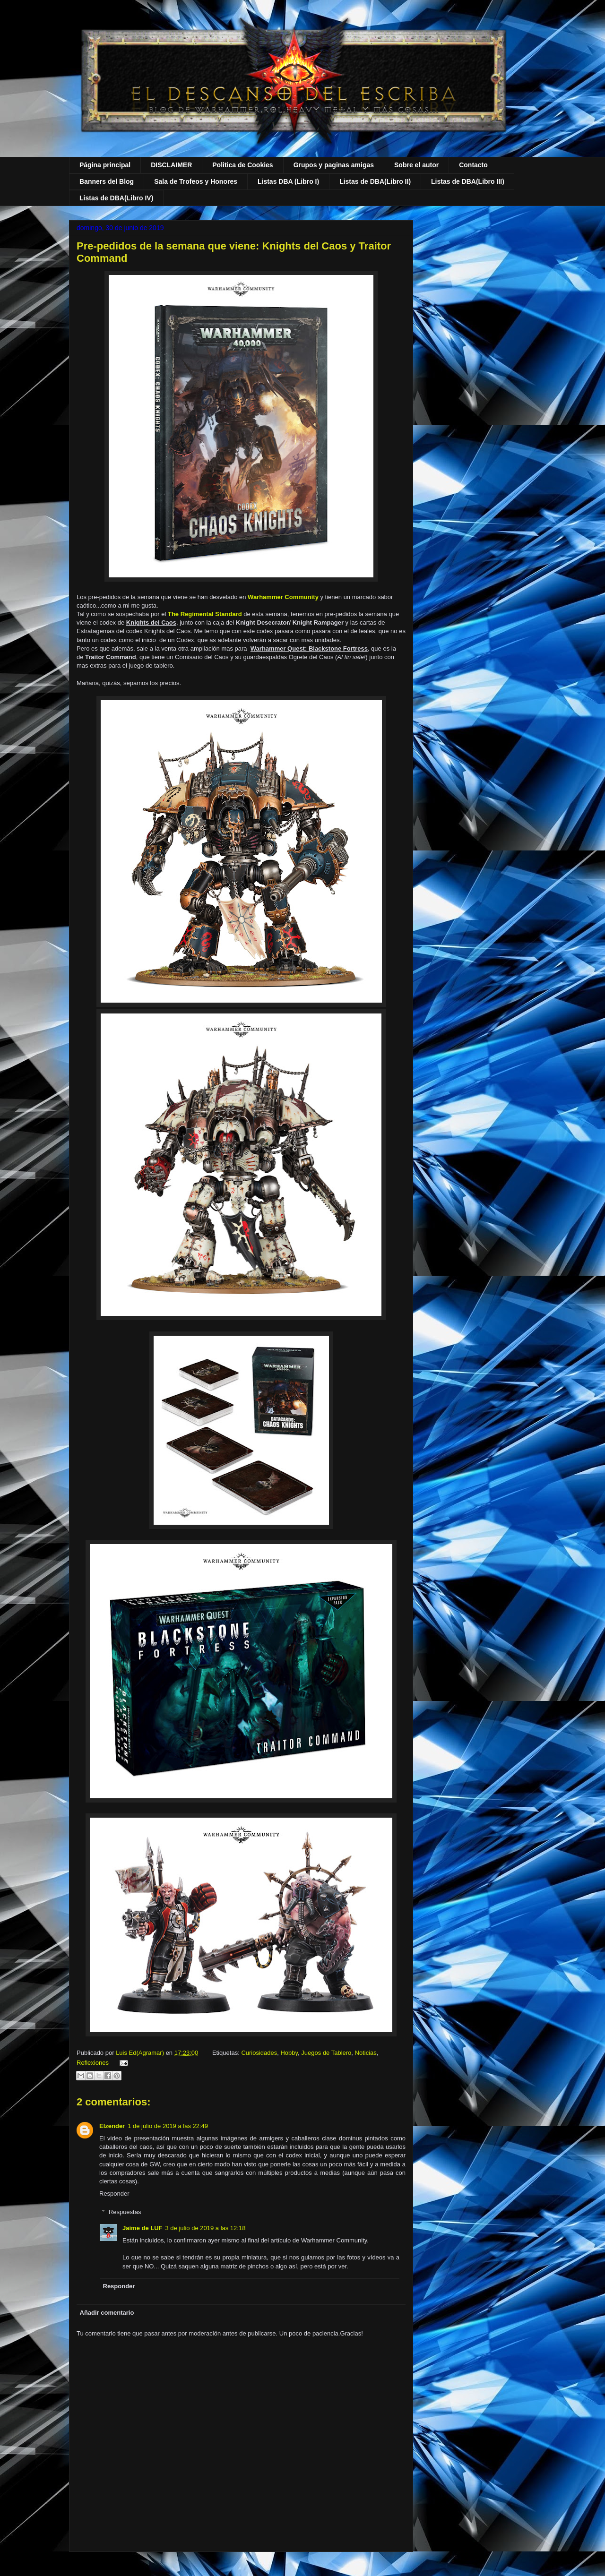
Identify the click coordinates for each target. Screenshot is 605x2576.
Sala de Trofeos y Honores (195, 181)
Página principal (104, 165)
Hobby (289, 2052)
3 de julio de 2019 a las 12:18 (205, 2228)
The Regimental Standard (205, 614)
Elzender (112, 2125)
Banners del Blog (106, 181)
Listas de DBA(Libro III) (467, 181)
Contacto (473, 165)
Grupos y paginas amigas (334, 165)
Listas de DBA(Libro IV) (116, 198)
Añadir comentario (107, 2312)
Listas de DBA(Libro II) (375, 181)
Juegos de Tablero (326, 2052)
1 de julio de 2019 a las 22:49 (168, 2125)
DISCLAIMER (171, 165)
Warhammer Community (284, 597)
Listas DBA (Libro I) (288, 181)
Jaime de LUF (142, 2228)
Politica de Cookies (242, 165)
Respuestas (125, 2211)
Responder (114, 2193)
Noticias (366, 2052)
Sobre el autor (416, 165)
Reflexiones (93, 2062)
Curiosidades (259, 2052)
